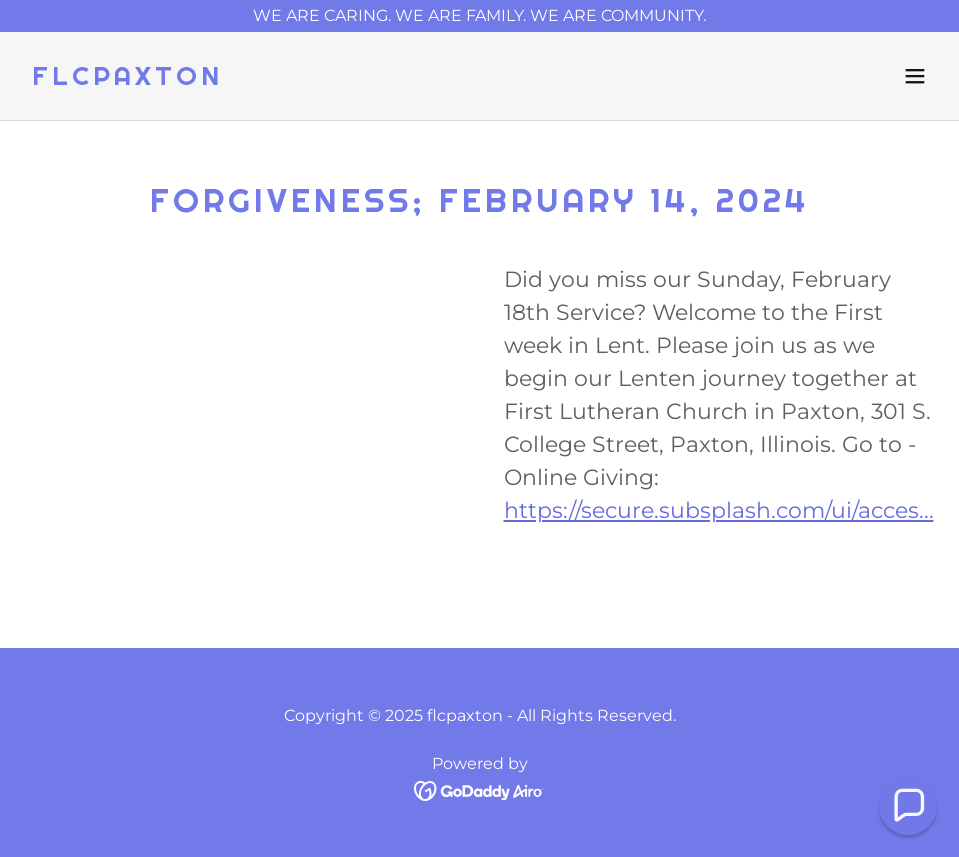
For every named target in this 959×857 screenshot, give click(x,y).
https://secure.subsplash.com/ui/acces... (719, 510)
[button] (915, 76)
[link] (127, 79)
